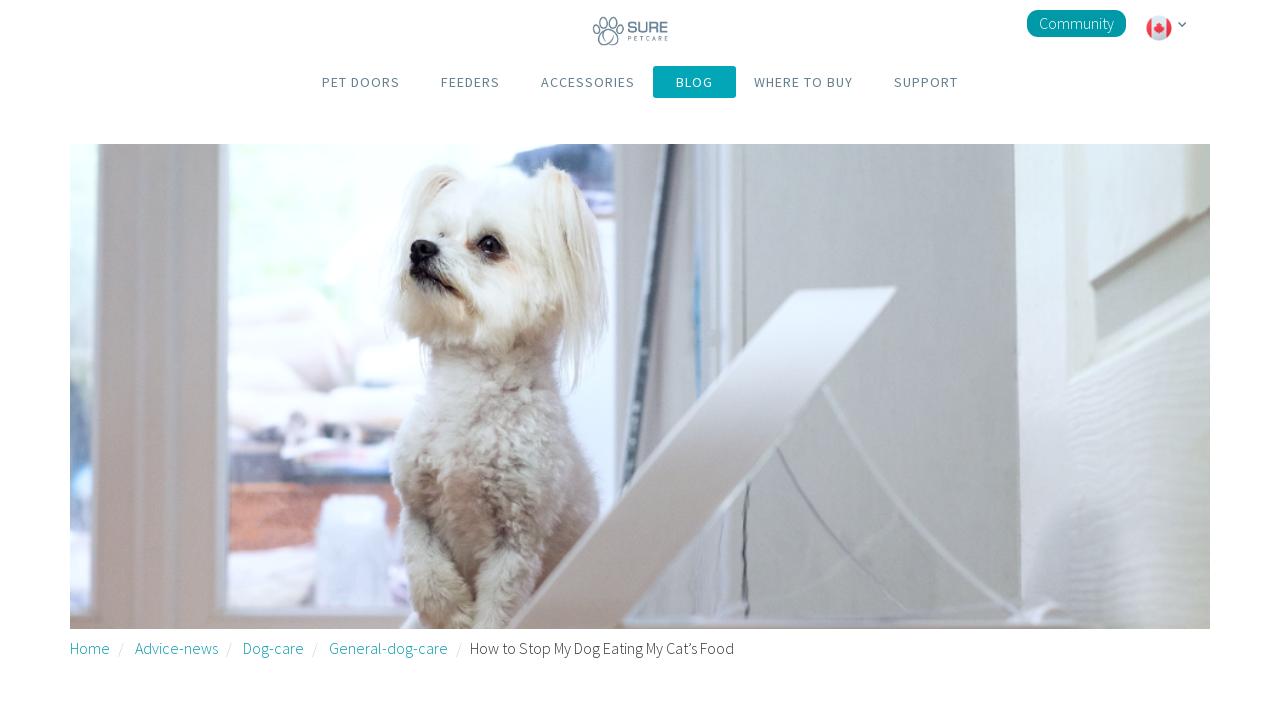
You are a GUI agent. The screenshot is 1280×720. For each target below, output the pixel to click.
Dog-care (273, 648)
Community (1076, 23)
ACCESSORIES (588, 82)
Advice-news (176, 648)
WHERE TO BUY (803, 82)
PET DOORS (361, 82)
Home (90, 648)
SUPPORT (926, 82)
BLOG (694, 82)
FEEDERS (470, 82)
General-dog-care (388, 648)
